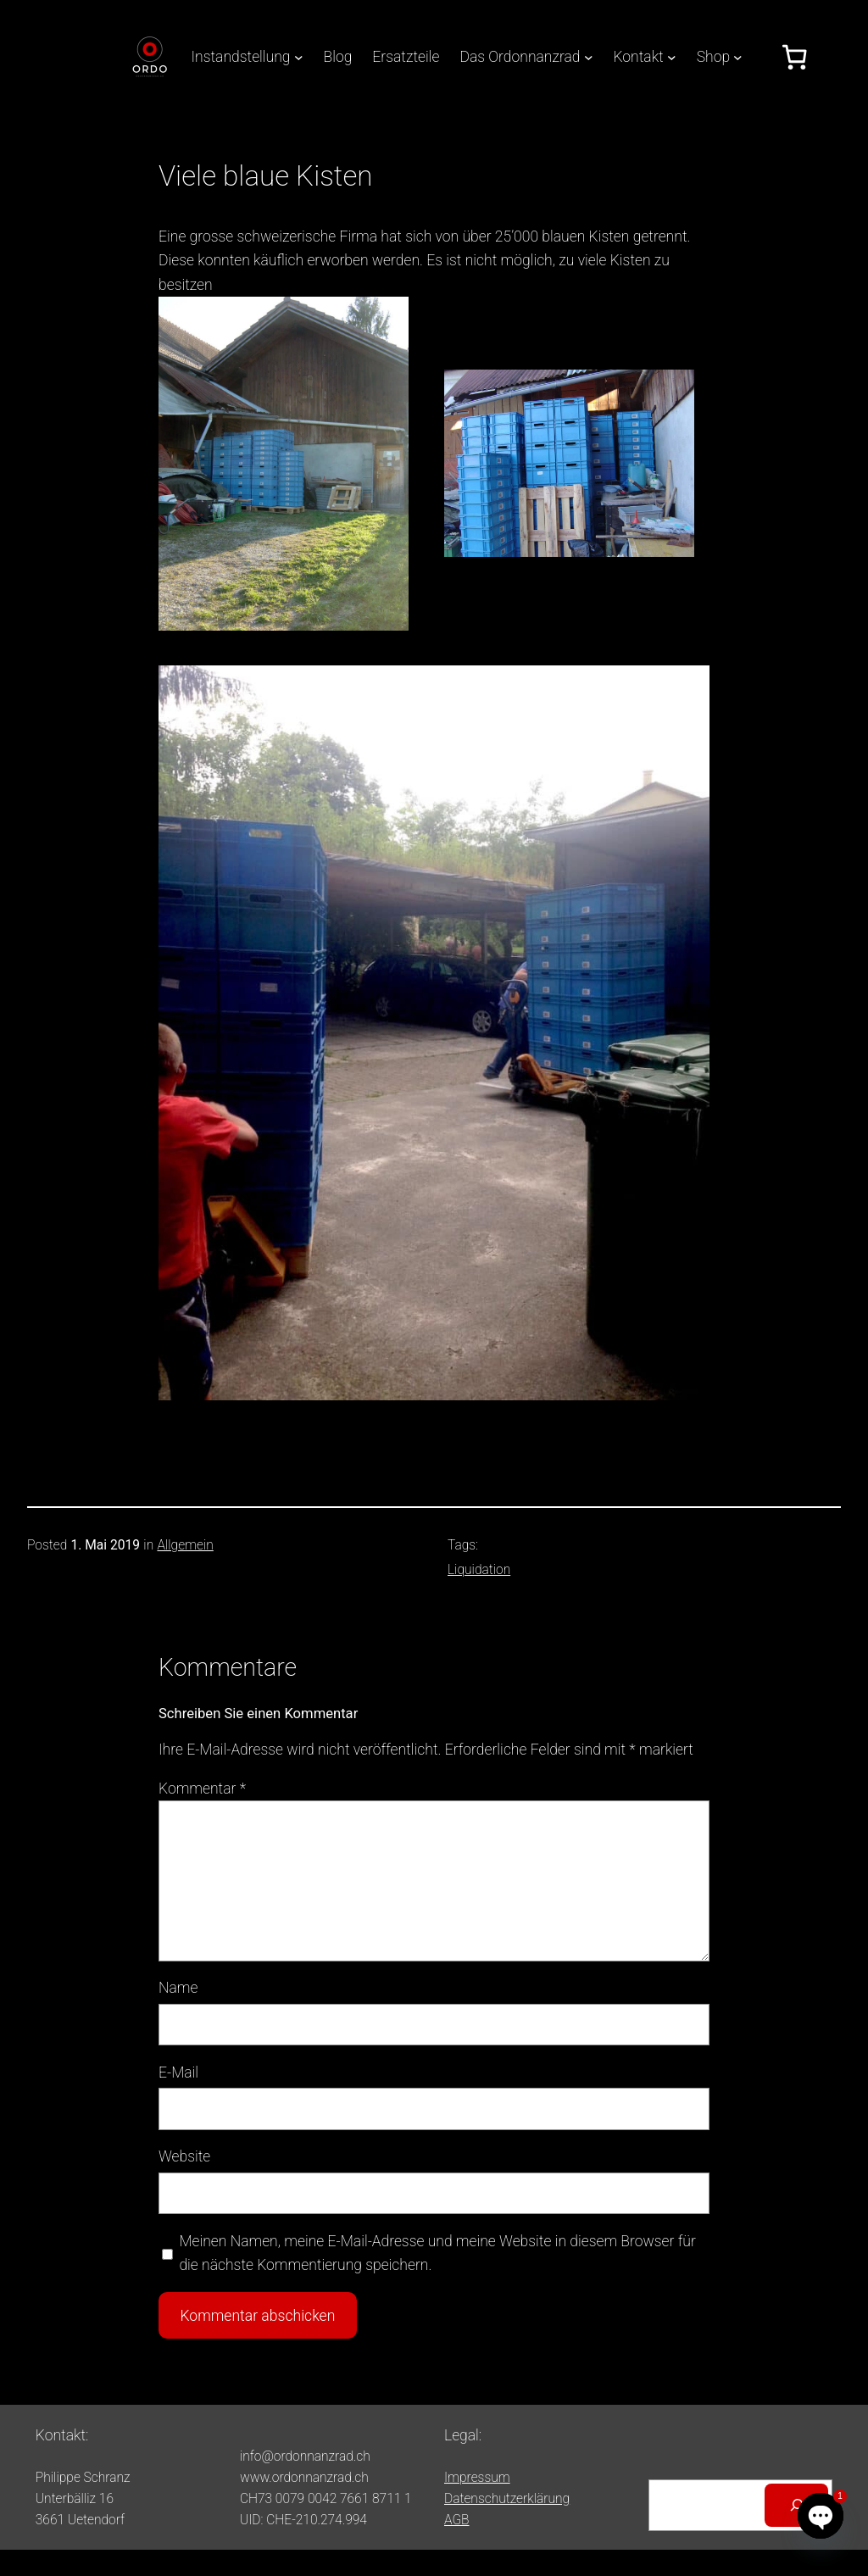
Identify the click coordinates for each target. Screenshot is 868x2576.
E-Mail (178, 2072)
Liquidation (479, 1569)
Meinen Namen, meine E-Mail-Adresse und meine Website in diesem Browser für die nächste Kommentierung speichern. (437, 2253)
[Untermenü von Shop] (738, 57)
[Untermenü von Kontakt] (671, 57)
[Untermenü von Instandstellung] (298, 57)
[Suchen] (796, 2505)
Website (184, 2156)
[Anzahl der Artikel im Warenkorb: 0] (794, 56)
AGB (457, 2520)
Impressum (477, 2477)
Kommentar (202, 1788)
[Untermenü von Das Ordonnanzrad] (588, 57)
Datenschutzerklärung (507, 2498)
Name (178, 1987)
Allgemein (185, 1545)
